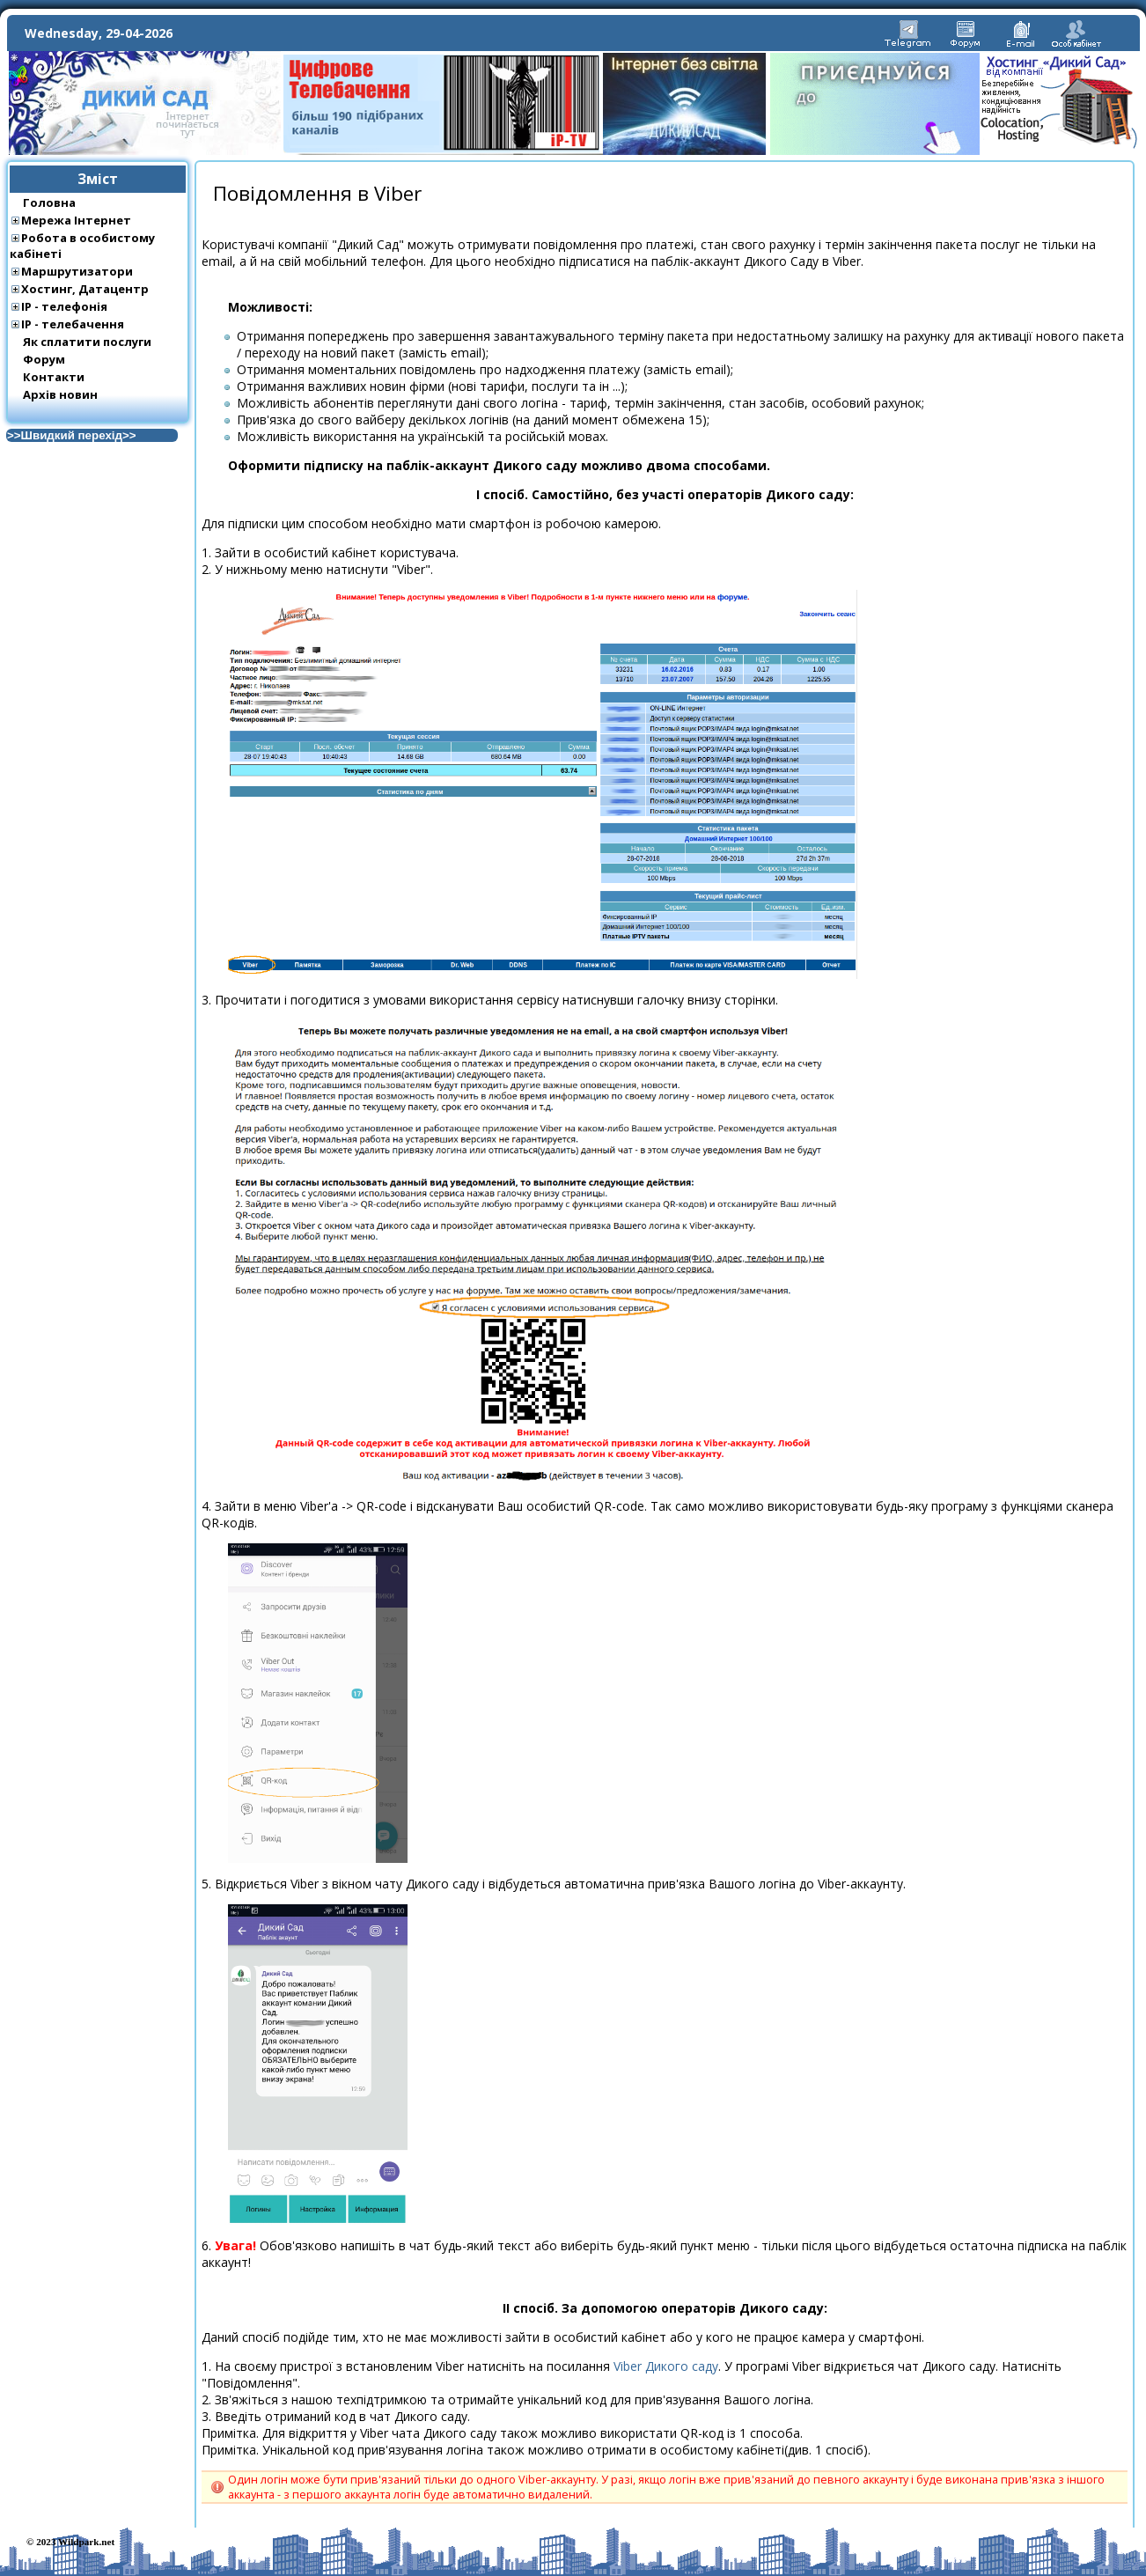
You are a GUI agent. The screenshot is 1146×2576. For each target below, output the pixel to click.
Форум (44, 359)
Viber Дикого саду (665, 2366)
